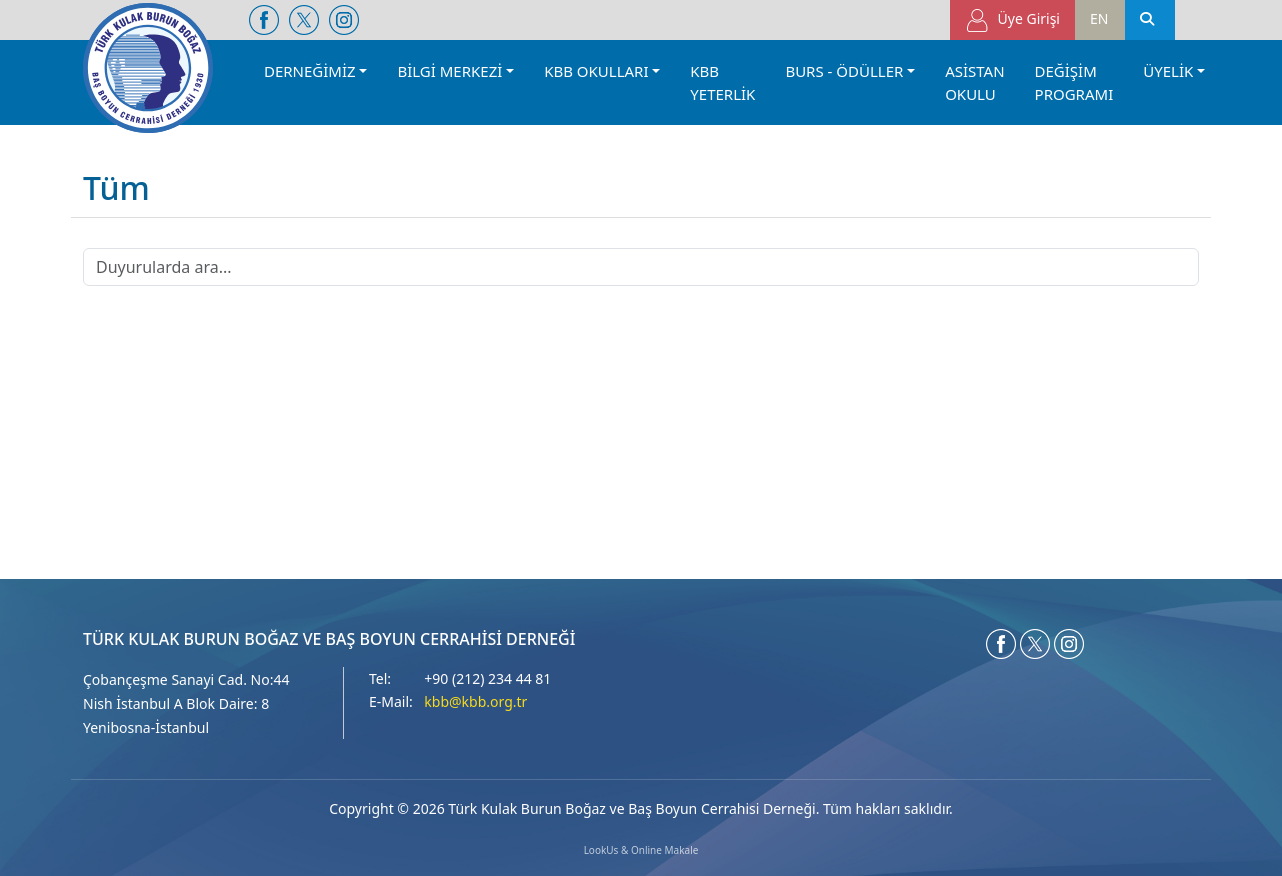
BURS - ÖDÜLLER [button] (844, 71)
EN (1099, 18)
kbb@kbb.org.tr (475, 701)
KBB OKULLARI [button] (596, 71)
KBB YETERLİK (722, 82)
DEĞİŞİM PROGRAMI (1074, 82)
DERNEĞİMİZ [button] (310, 71)
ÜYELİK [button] (1168, 71)
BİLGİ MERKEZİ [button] (449, 71)
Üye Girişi (1012, 20)
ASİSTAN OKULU (974, 82)
